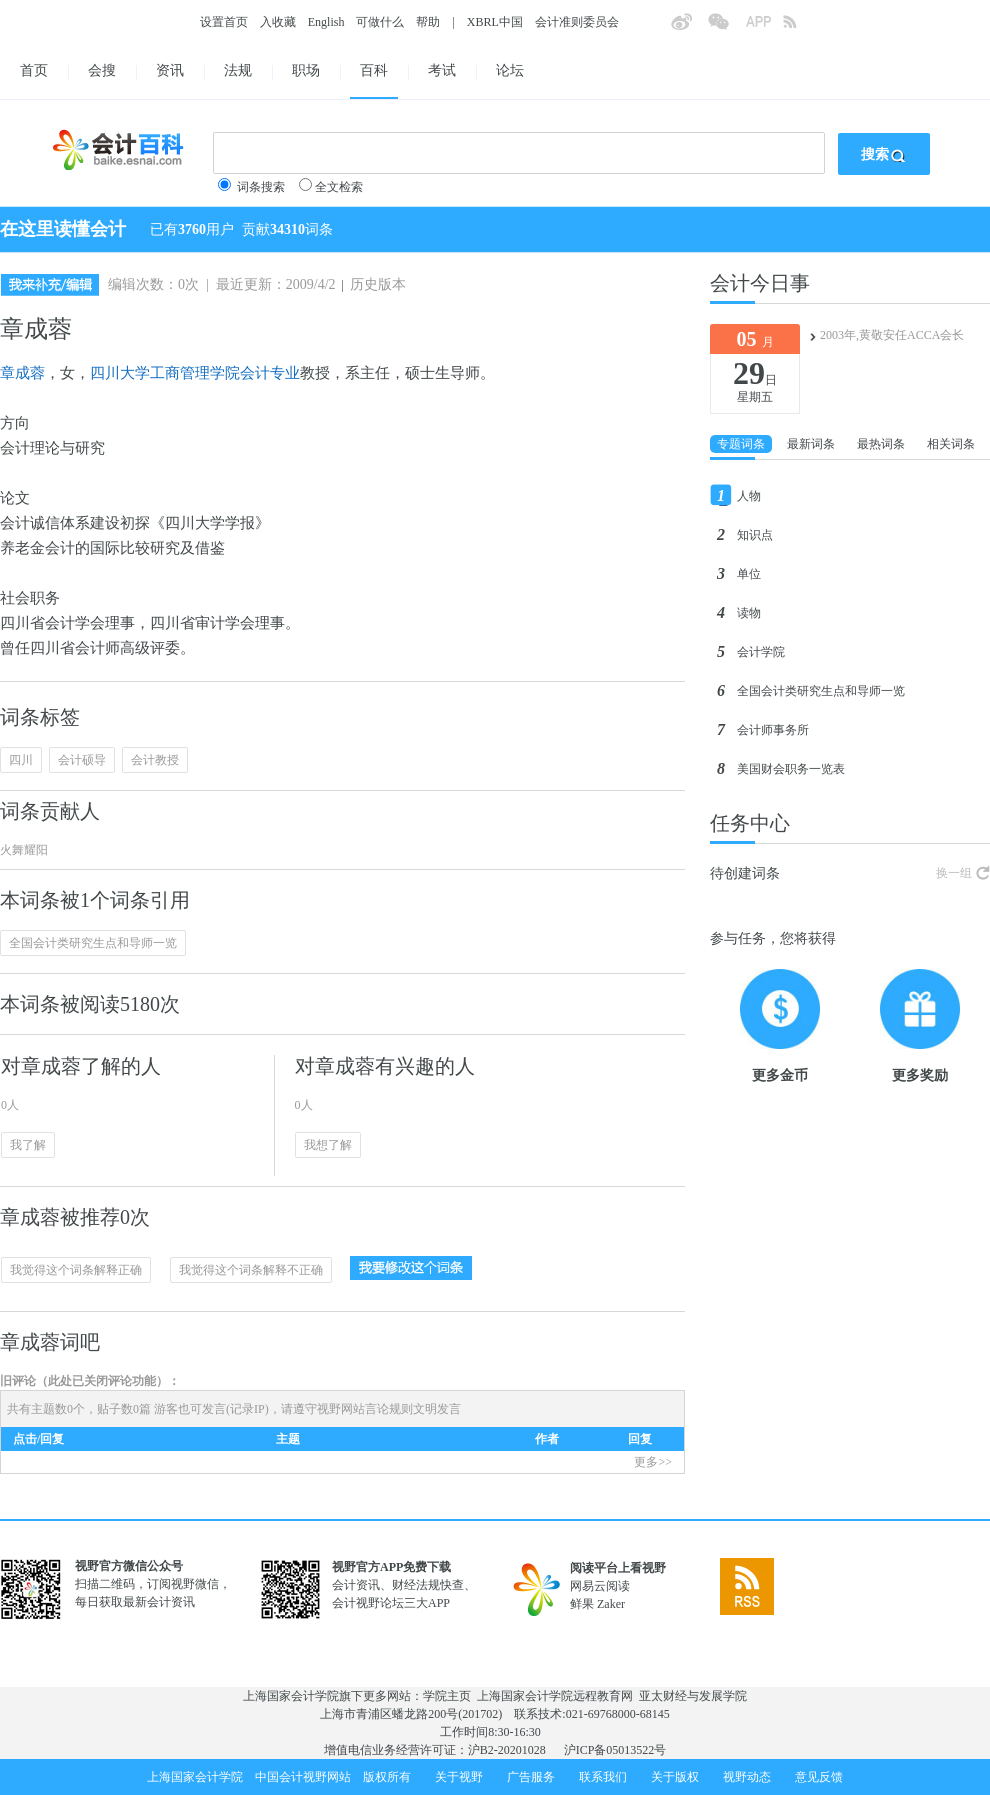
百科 (374, 70)
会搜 (102, 70)
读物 (749, 613)
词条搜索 (261, 187)
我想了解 (328, 1145)
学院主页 (447, 1696)
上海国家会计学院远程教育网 (555, 1696)
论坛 (510, 70)
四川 (21, 760)
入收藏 (278, 22)
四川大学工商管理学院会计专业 (195, 373)
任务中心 (750, 823)
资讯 (170, 70)
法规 (238, 70)
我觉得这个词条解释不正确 (251, 1270)
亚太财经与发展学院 (693, 1696)
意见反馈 (819, 1777)
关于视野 (459, 1777)
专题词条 (741, 444)
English (326, 22)
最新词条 (811, 444)
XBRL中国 (495, 22)
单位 (749, 574)
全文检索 (339, 187)
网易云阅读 (600, 1586)
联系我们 (603, 1777)
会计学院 (761, 652)
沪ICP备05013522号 (615, 1750)
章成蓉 (22, 373)
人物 (749, 496)
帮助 (428, 22)
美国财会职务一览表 (791, 769)
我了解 (28, 1145)
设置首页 (224, 22)
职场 (306, 70)
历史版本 (378, 284)
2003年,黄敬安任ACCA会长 (892, 335)
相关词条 (951, 444)
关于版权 (675, 1777)
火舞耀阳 (24, 850)
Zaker (611, 1604)
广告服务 (531, 1777)
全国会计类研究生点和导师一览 (93, 943)
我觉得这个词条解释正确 (76, 1270)
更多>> (653, 1462)
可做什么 (380, 22)
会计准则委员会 (577, 22)
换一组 (954, 873)
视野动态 (747, 1777)
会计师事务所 (773, 730)
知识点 (755, 535)
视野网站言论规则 (365, 1409)
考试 (442, 70)
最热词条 (881, 444)
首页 (34, 70)
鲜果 (582, 1604)
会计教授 (155, 760)
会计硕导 (82, 760)
